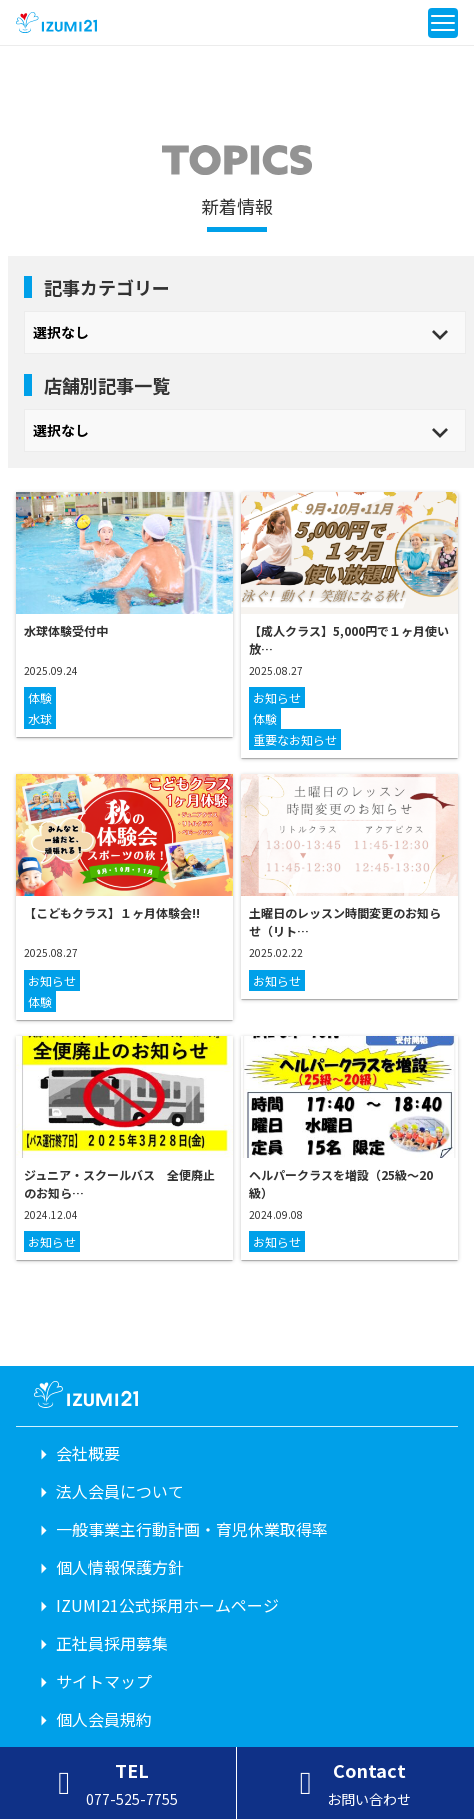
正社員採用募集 (112, 1643)
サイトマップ (104, 1681)
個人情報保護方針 (120, 1567)
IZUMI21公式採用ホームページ (167, 1605)
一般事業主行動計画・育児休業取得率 (192, 1529)
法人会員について (120, 1491)
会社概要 (88, 1453)
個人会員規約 (104, 1719)
